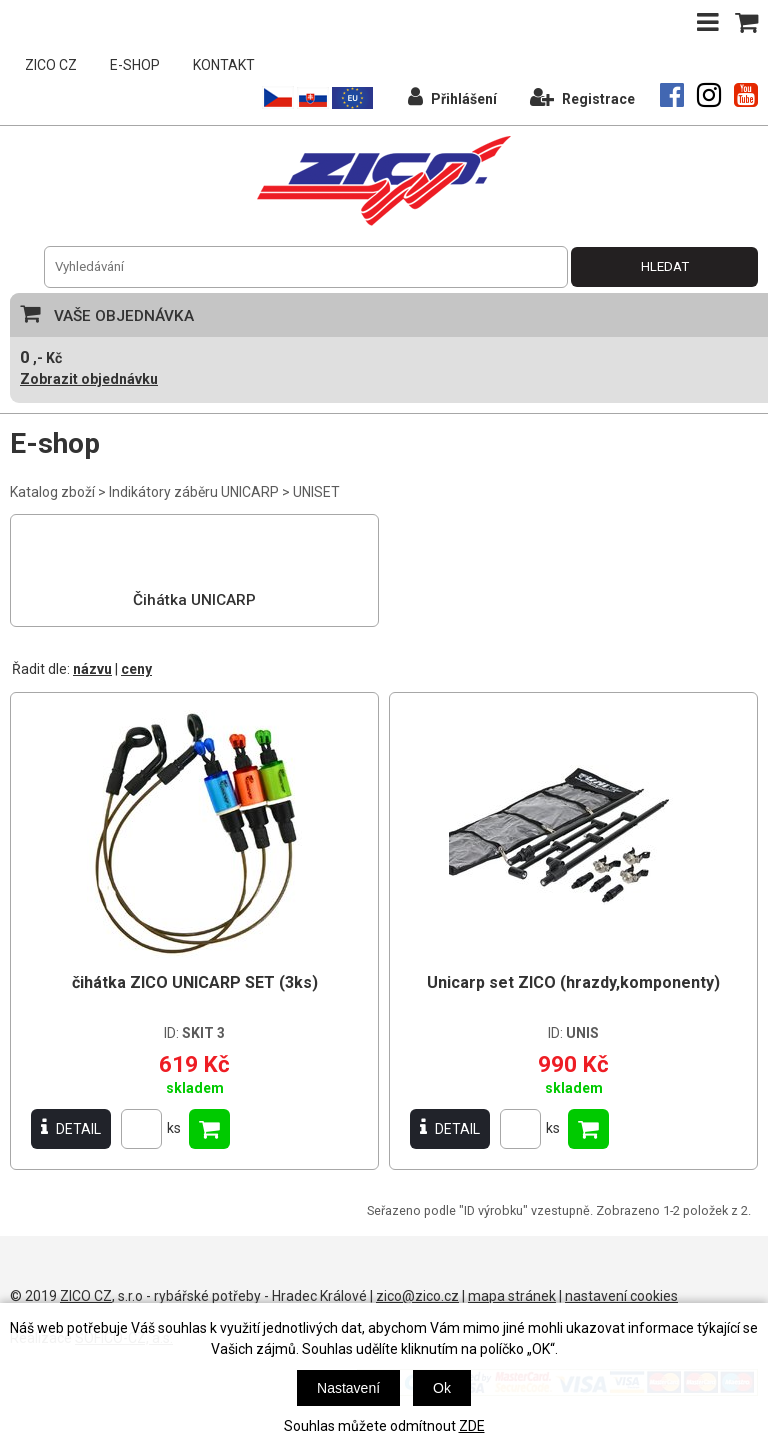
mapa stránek (512, 1296)
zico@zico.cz (417, 1296)
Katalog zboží (52, 492)
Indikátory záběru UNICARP (194, 492)
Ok (442, 1388)
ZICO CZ (51, 65)
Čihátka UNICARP (194, 600)
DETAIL (71, 1128)
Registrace (582, 96)
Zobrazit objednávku (89, 379)
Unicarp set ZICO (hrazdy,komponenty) (573, 982)
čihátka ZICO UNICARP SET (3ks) (195, 982)
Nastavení (348, 1388)
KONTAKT (224, 65)
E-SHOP (135, 65)
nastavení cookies (621, 1296)
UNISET (316, 492)
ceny (136, 669)
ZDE (472, 1426)
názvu (92, 669)
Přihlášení (452, 96)
